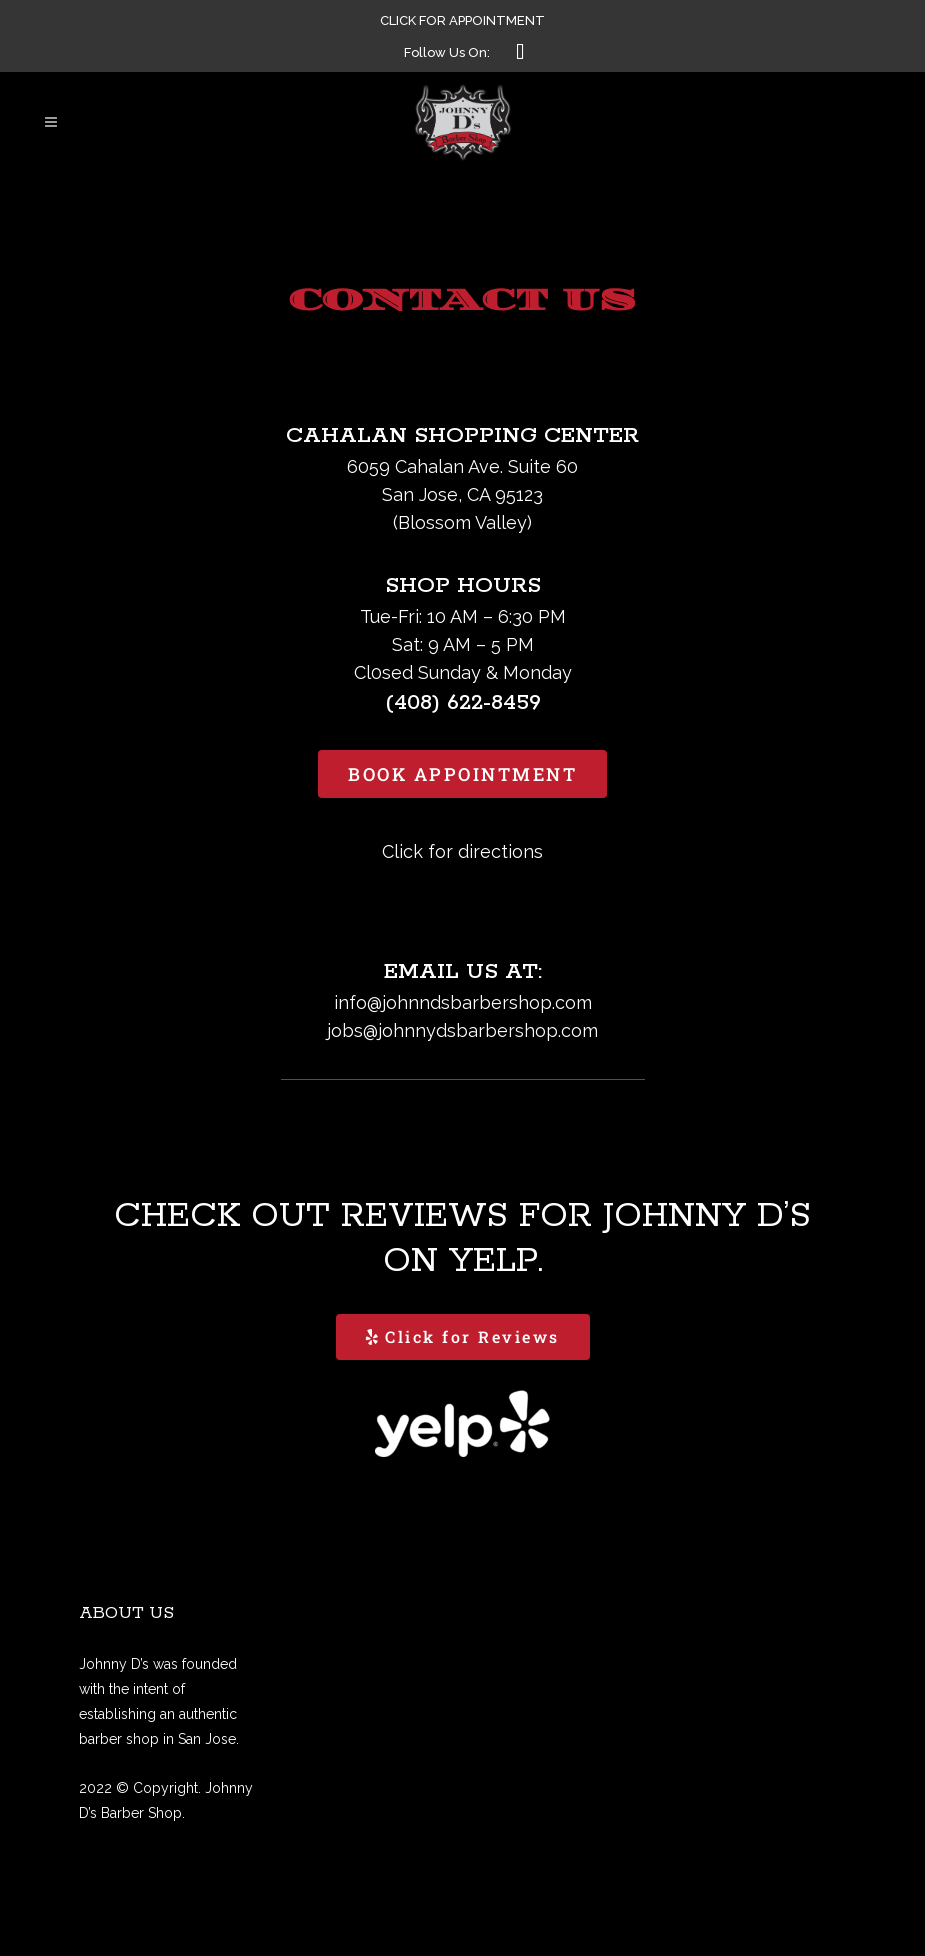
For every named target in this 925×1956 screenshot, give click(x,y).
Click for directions (462, 851)
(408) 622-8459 (463, 703)
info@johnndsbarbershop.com (463, 1002)
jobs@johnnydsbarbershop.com (462, 1030)
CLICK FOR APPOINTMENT (462, 20)
